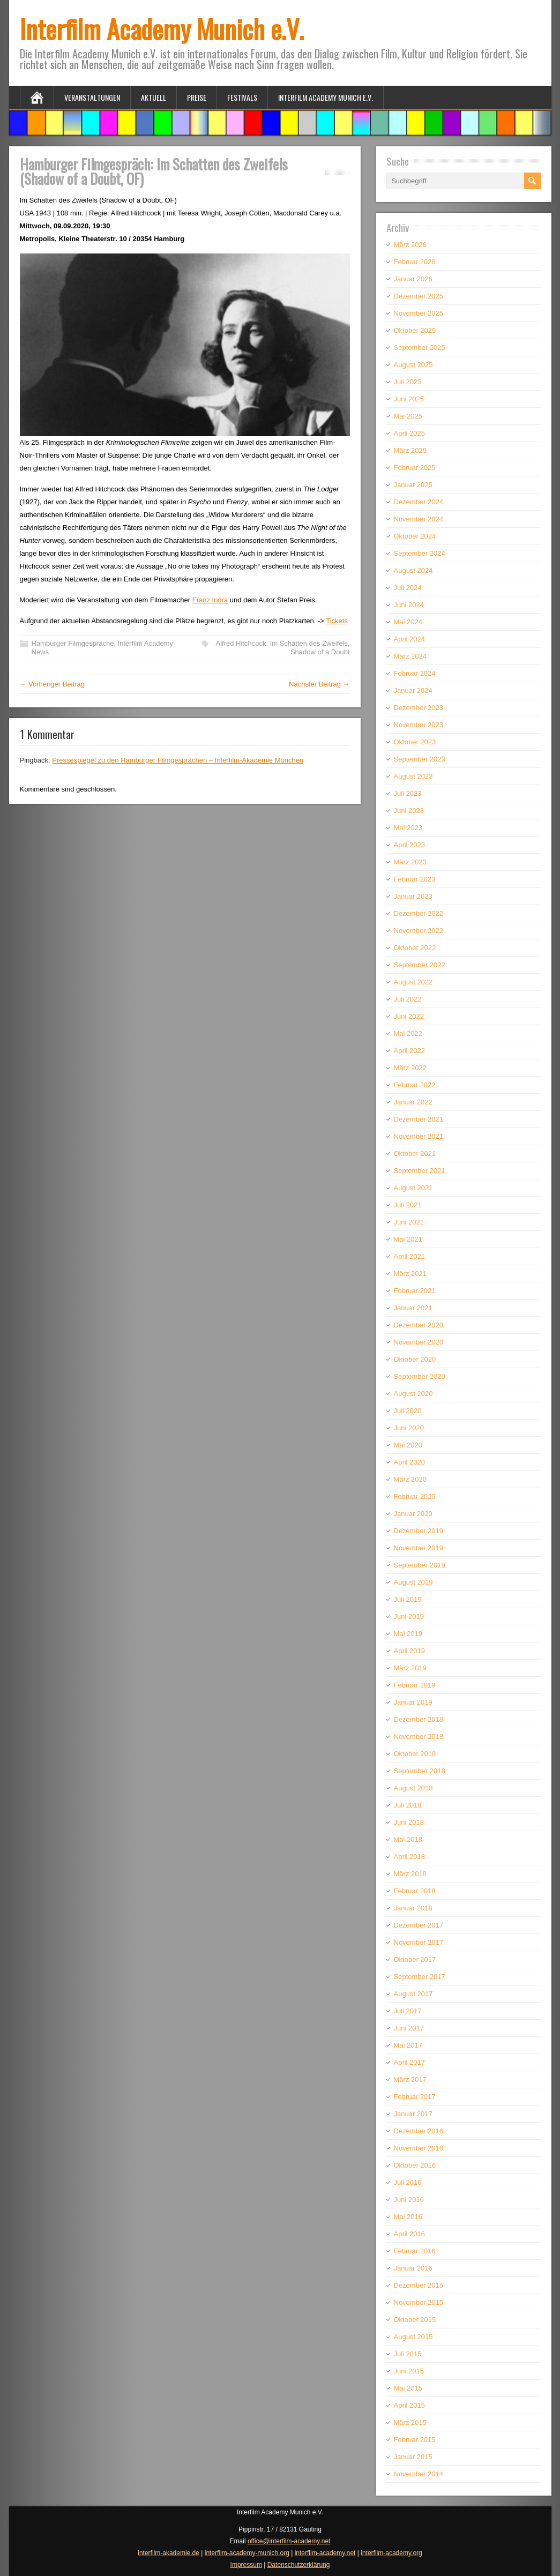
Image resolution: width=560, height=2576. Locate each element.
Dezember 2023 (419, 708)
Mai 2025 (408, 416)
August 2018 (413, 1788)
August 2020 (413, 1394)
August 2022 (413, 982)
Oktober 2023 (415, 742)
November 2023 (419, 725)
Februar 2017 (415, 2097)
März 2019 (410, 1668)
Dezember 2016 (419, 2131)
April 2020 (409, 1462)
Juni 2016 (409, 2200)
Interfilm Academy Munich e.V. (162, 29)
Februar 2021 (415, 1291)
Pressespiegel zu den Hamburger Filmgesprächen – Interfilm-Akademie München (177, 760)
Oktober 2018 (415, 1754)
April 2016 (409, 2234)
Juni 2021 (409, 1222)
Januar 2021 (413, 1308)
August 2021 (413, 1188)
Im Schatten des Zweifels (309, 643)
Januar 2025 (413, 485)
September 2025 (419, 348)
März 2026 (410, 245)
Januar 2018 (413, 1908)
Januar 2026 (413, 279)
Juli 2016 (408, 2182)
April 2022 (409, 1051)
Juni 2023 (409, 811)
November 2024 (419, 519)
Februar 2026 (415, 262)
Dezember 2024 (419, 502)
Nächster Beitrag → (319, 684)
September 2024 (419, 553)
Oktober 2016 (415, 2165)
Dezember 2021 (419, 1119)
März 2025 (410, 450)
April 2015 (409, 2405)
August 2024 (413, 570)
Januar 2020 (413, 1514)
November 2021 (419, 1136)
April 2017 (409, 2062)
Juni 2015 (409, 2371)
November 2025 (419, 313)
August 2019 (413, 1582)
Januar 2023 (413, 896)
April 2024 (409, 639)
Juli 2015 (408, 2354)
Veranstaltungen (92, 97)
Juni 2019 (409, 1616)
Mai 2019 (408, 1634)
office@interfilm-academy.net (289, 2541)
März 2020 (410, 1479)
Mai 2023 (408, 828)
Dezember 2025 (419, 296)
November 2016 (419, 2148)
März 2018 (410, 1874)
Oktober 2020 (415, 1359)
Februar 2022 (415, 1085)
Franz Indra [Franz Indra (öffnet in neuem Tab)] (210, 600)
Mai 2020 (408, 1445)
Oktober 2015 (415, 2320)
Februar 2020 (415, 1496)
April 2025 (409, 433)
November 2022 (419, 931)
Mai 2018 (408, 1839)
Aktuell (153, 97)
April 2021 (409, 1256)
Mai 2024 (408, 622)
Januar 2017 (413, 2114)
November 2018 (419, 1737)
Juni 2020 (409, 1428)
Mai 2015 (408, 2388)
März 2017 (410, 2079)
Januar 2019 (413, 1702)
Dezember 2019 (419, 1531)
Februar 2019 (415, 1685)
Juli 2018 (408, 1805)
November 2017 (419, 1942)
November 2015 (419, 2302)
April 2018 (409, 1857)
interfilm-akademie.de (168, 2553)
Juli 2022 (408, 999)
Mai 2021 (408, 1239)
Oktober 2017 (415, 1959)
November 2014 (419, 2474)
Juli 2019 (408, 1599)
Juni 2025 (409, 399)
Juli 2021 (408, 1205)
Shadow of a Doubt (320, 652)
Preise (196, 97)
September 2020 (419, 1376)
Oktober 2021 (415, 1153)
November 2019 (419, 1548)
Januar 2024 (413, 690)
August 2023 (413, 776)
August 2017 (413, 1994)
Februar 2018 (415, 1891)
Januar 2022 (413, 1102)
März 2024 (410, 656)
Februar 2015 (415, 2440)
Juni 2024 (409, 605)
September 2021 (419, 1171)
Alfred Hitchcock (240, 643)
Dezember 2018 (419, 1719)
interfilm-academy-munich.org (247, 2553)
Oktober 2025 (415, 330)
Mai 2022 (408, 1033)
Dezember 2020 (419, 1325)
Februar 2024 (415, 673)
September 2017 (419, 1977)
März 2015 (410, 2422)
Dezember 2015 (419, 2285)
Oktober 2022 (415, 948)
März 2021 (410, 1274)
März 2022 (410, 1068)
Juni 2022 (409, 1016)
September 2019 (419, 1565)
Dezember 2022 (419, 913)
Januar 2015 (413, 2457)
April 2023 (409, 845)
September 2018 (419, 1771)
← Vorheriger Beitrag (52, 684)
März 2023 (410, 862)
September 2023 (419, 759)
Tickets (337, 621)
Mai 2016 (408, 2217)
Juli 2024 (408, 588)
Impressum (246, 2564)
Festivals (242, 97)
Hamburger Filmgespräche (73, 643)
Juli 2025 (408, 382)
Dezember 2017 (419, 1925)
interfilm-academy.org (391, 2553)
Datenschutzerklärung (298, 2564)
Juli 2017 (408, 2011)
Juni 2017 (409, 2028)
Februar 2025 (415, 468)
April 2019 (409, 1651)
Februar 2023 (415, 879)
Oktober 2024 (415, 536)
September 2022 (419, 965)
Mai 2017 (408, 2045)
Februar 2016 (415, 2251)
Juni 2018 (409, 1822)
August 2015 (413, 2337)
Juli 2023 (408, 793)
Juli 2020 (408, 1411)
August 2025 (413, 365)
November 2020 (419, 1342)
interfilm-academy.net (325, 2553)
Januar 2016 (413, 2268)
